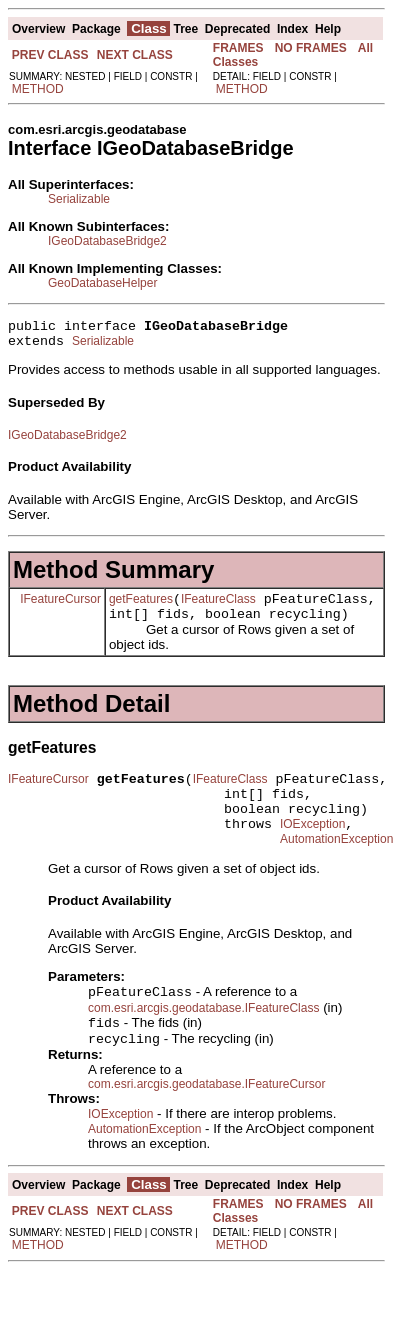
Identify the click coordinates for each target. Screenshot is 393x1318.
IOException (312, 848)
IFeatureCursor (60, 607)
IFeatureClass (218, 608)
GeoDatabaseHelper (102, 283)
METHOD (38, 89)
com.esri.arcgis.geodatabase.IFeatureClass (203, 1037)
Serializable (79, 199)
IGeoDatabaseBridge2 (107, 241)
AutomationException (144, 1162)
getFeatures (141, 608)
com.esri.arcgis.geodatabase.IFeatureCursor (206, 1117)
